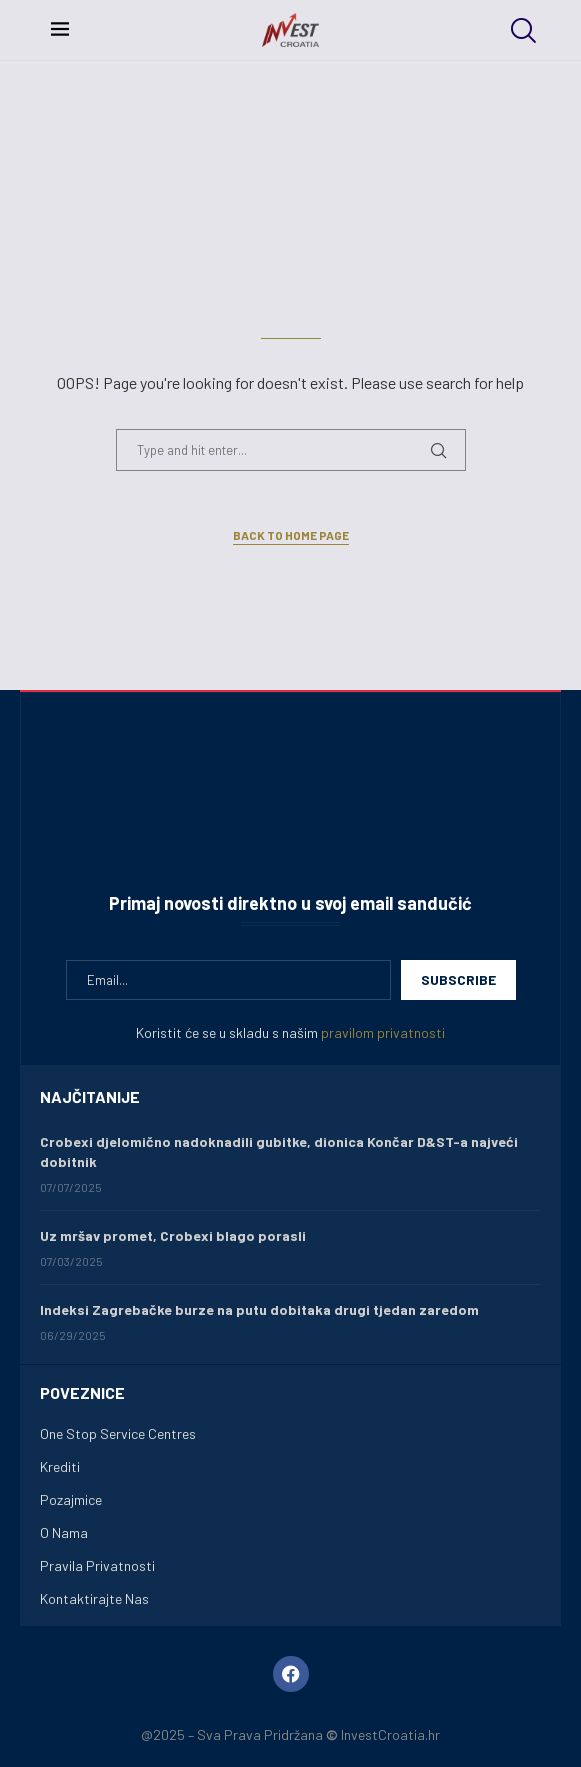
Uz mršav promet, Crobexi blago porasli (173, 1235)
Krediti (60, 1467)
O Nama (64, 1533)
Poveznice (82, 1393)
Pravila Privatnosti (97, 1566)
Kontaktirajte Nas (94, 1599)
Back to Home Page (291, 535)
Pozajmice (71, 1500)
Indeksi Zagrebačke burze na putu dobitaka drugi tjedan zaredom (259, 1309)
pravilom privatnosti (383, 1032)
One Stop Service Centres (118, 1434)
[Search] (521, 30)
